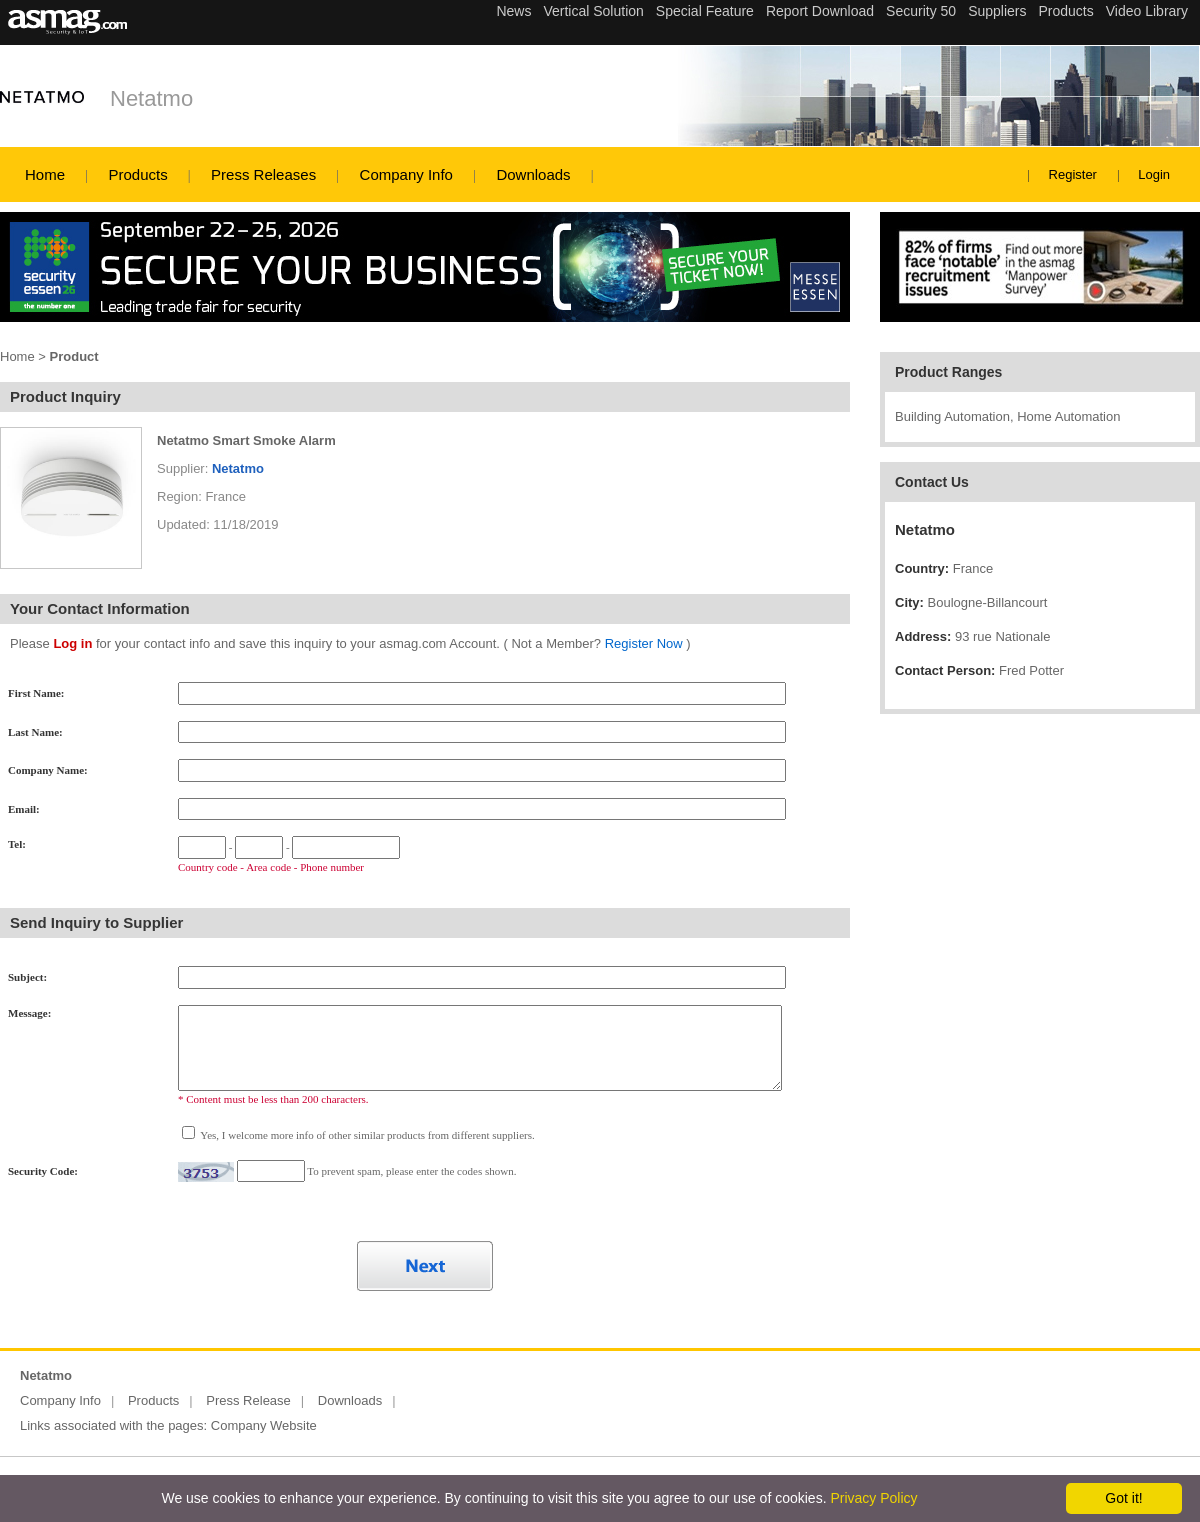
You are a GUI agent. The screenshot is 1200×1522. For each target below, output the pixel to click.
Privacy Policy (873, 1498)
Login (1154, 174)
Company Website (264, 1425)
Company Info (406, 174)
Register (1073, 174)
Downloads (533, 174)
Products (137, 174)
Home (45, 174)
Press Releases (263, 174)
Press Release (248, 1400)
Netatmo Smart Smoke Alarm (246, 440)
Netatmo (151, 98)
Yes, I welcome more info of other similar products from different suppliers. (366, 1135)
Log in (72, 643)
